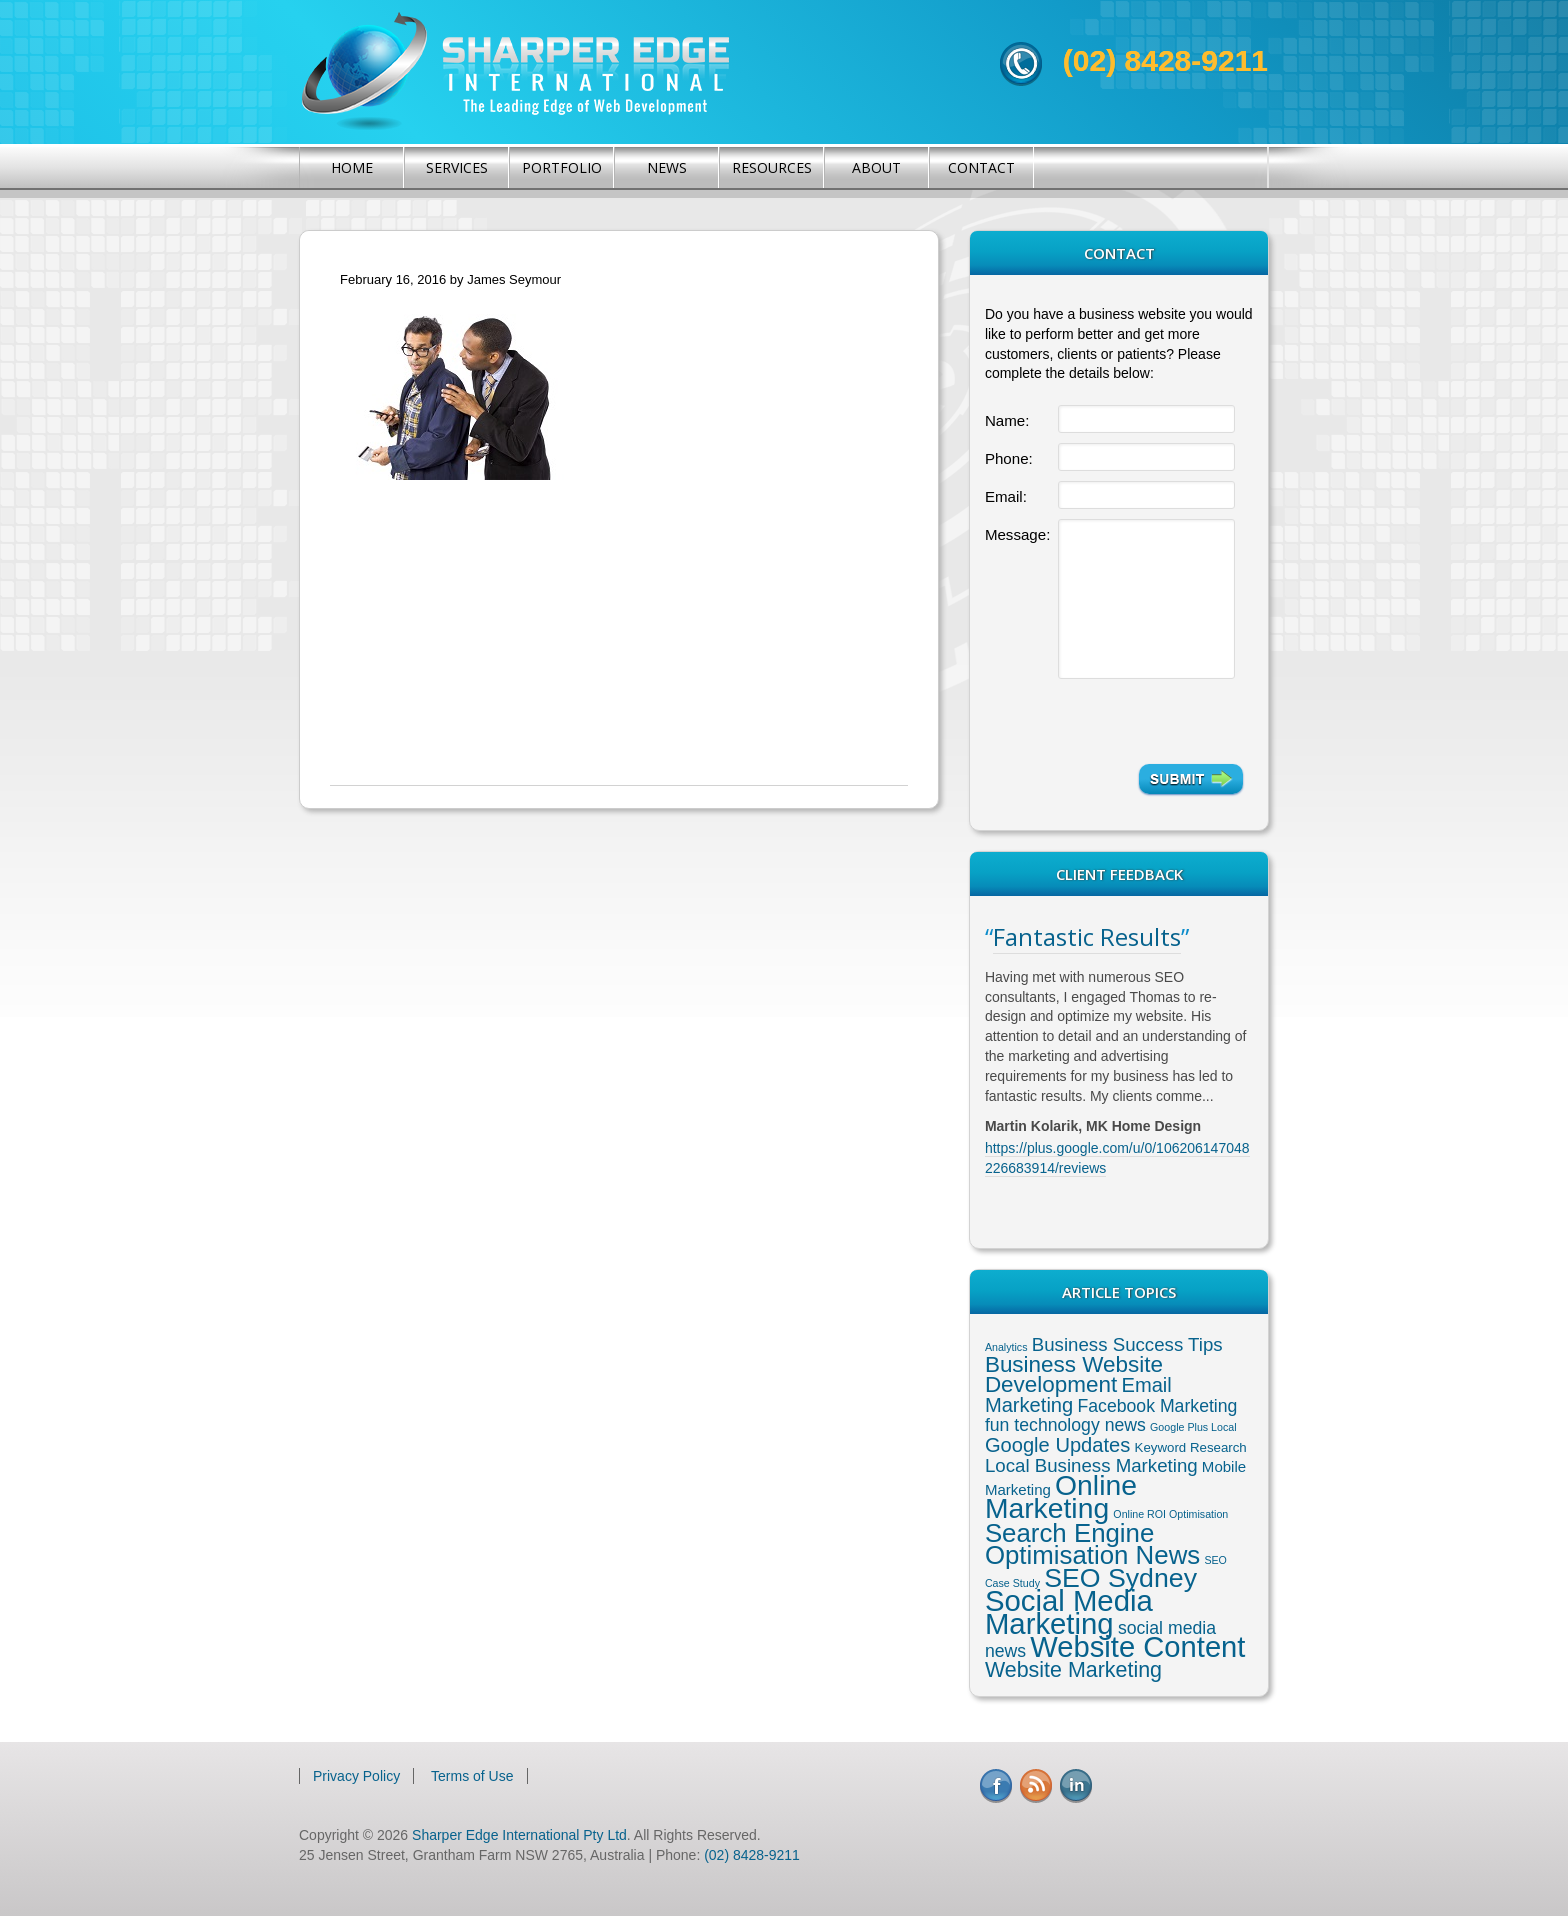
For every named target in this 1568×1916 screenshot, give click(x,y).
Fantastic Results (1087, 936)
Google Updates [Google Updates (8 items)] (1057, 1445)
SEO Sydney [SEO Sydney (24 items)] (1120, 1578)
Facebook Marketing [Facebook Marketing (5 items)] (1157, 1406)
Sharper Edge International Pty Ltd (519, 1835)
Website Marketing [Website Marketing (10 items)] (1073, 1670)
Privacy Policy (356, 1776)
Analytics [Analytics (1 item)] (1006, 1347)
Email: (1006, 496)
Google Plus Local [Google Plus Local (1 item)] (1193, 1427)
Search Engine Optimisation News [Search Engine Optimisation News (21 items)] (1092, 1544)
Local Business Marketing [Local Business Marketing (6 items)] (1091, 1465)
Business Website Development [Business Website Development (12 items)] (1074, 1374)
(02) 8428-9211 (1165, 60)
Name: (1007, 420)
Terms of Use (472, 1776)
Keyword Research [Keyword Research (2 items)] (1191, 1447)
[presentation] (1150, 721)
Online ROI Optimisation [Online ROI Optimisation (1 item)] (1170, 1514)
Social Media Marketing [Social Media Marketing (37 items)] (1069, 1612)
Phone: (1009, 458)
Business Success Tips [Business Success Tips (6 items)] (1127, 1344)
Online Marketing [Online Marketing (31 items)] (1061, 1496)
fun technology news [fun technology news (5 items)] (1065, 1425)
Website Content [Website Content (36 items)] (1137, 1647)
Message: (1017, 534)
